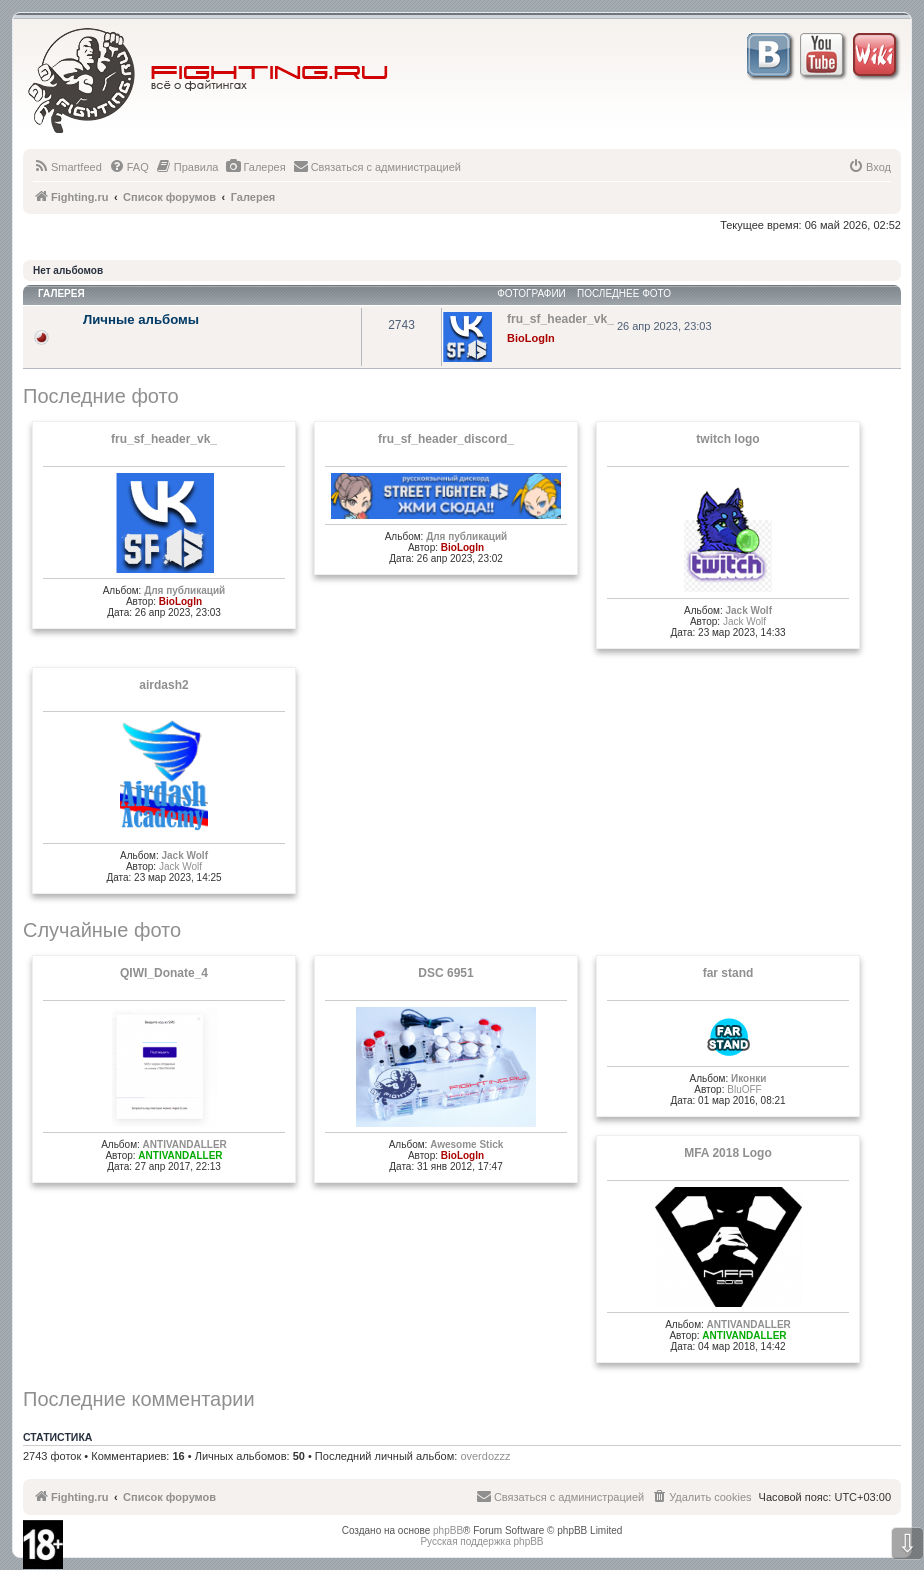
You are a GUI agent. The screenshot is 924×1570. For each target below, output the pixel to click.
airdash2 (163, 685)
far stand (728, 973)
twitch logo (727, 439)
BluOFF (744, 1089)
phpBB (448, 1530)
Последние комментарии (139, 1399)
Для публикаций (184, 590)
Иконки (748, 1078)
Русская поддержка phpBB (481, 1541)
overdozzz (485, 1456)
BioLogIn (531, 338)
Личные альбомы (141, 319)
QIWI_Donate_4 (164, 973)
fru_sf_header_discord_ (446, 439)
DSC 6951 (445, 973)
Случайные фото (102, 930)
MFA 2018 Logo (728, 1153)
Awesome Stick (466, 1144)
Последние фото (101, 396)
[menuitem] (67, 167)
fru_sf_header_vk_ (164, 439)
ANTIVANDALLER (185, 1144)
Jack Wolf (748, 610)
